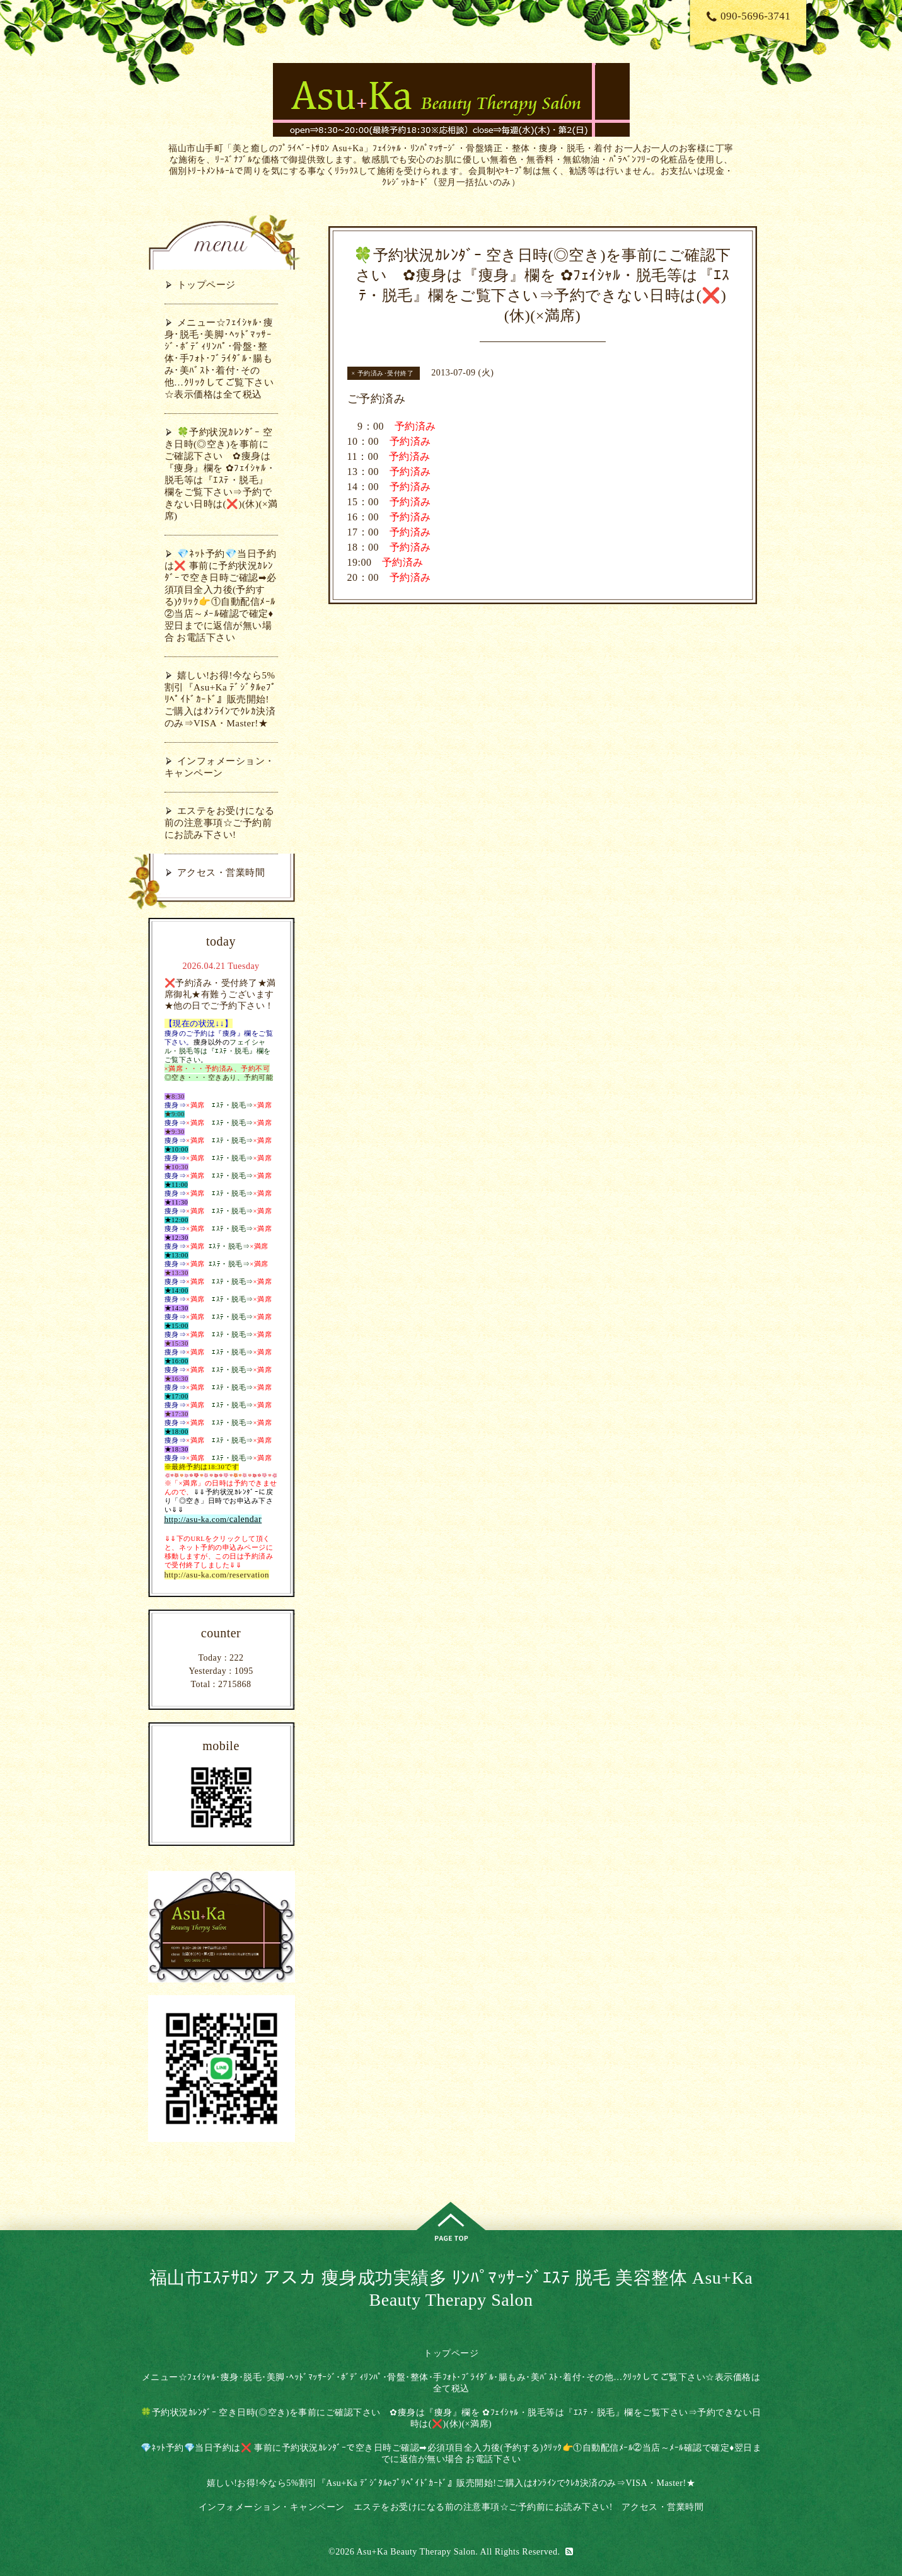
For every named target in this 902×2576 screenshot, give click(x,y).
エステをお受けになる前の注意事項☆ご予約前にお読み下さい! (220, 823)
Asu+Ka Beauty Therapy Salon (415, 2551)
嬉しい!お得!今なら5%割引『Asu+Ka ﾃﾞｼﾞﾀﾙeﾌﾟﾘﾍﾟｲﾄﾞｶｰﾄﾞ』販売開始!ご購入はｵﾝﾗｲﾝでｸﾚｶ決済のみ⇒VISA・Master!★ (221, 699)
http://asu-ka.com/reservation (217, 1574)
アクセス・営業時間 (221, 872)
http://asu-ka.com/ (197, 1519)
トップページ (206, 285)
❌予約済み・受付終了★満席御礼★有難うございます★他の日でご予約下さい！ (220, 994)
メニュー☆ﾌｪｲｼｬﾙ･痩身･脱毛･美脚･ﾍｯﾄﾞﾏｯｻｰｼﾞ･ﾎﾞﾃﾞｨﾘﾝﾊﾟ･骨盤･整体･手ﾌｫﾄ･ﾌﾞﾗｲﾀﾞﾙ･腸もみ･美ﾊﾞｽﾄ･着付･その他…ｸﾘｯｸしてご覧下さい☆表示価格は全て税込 (219, 358)
